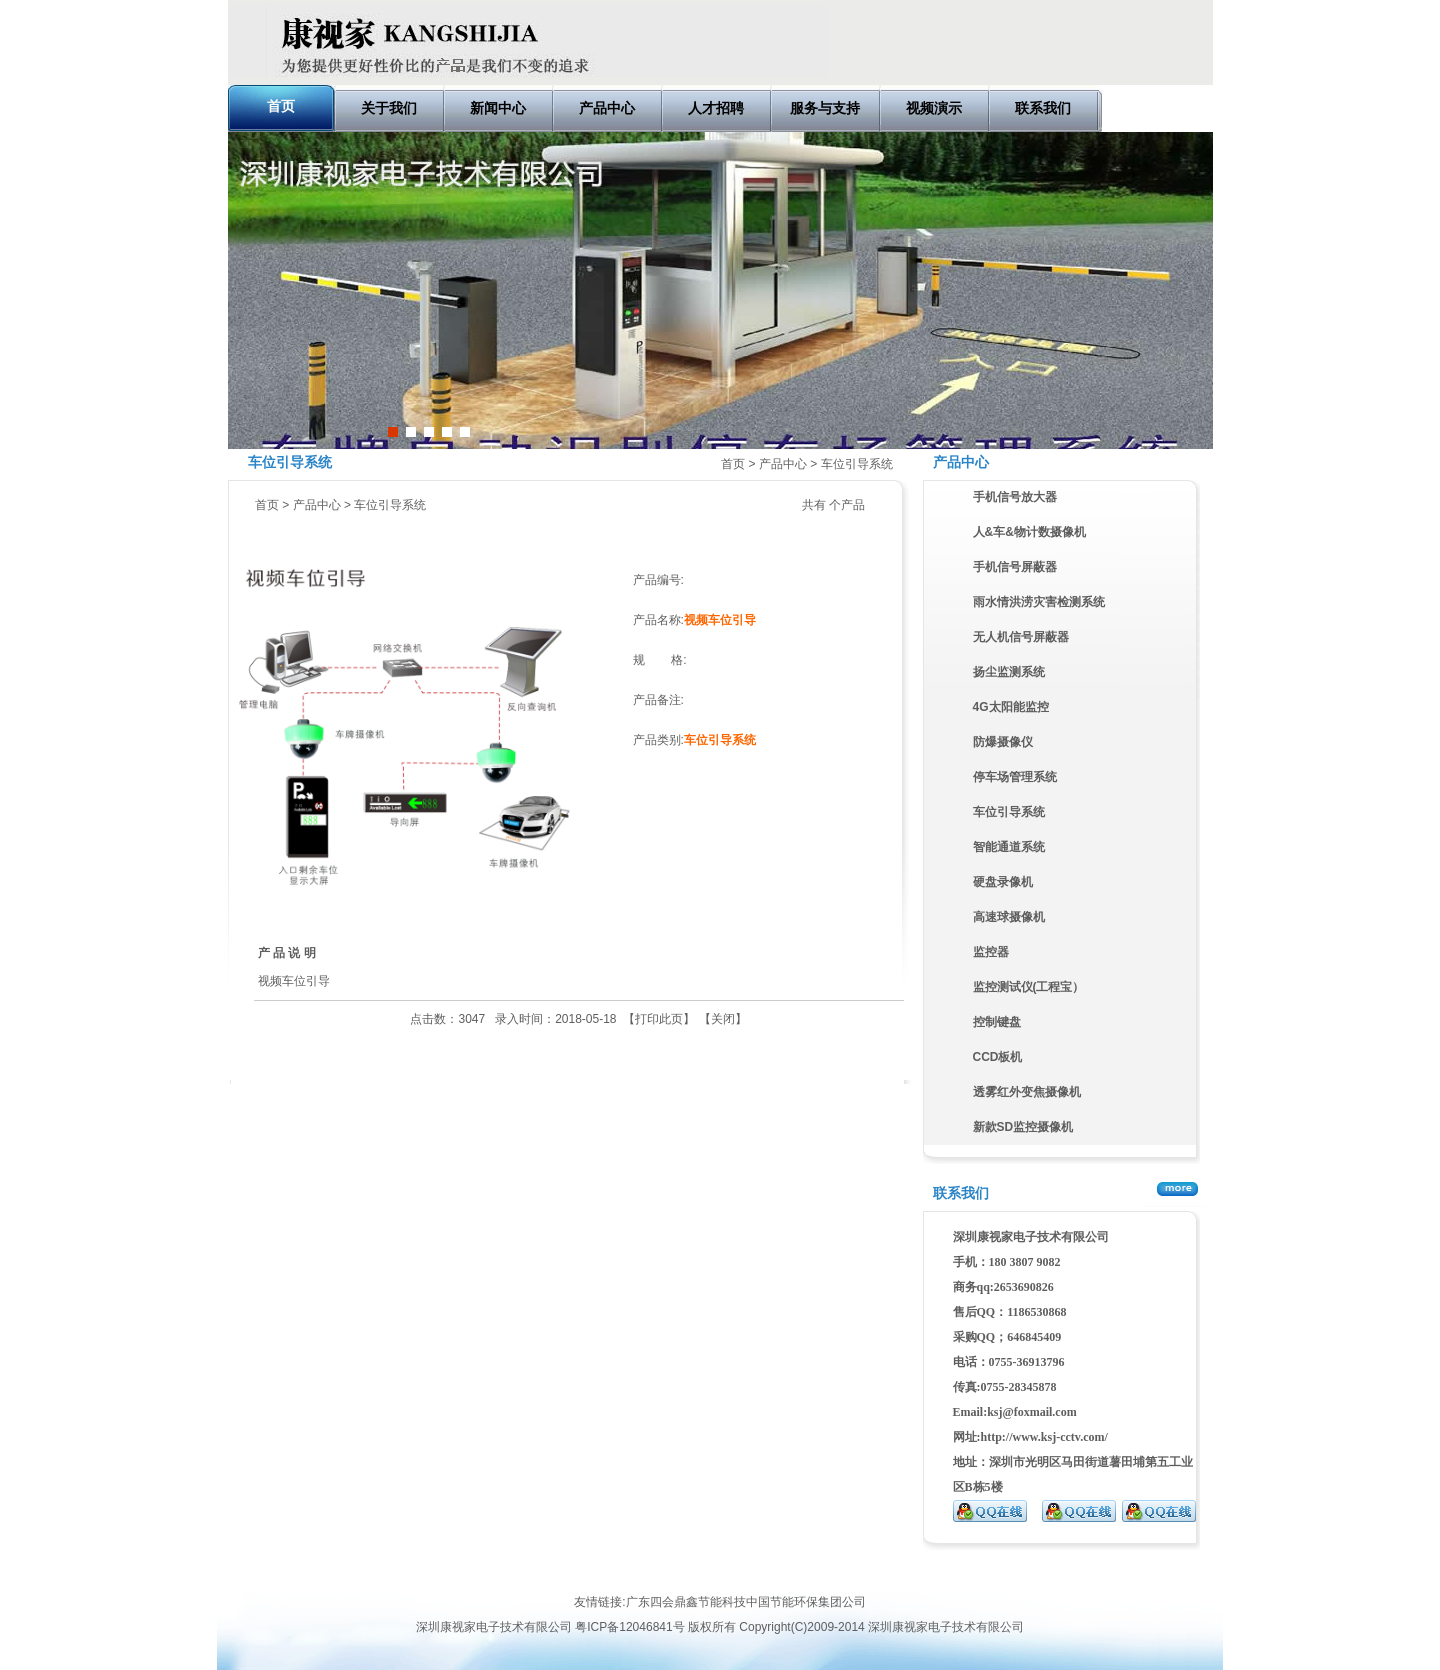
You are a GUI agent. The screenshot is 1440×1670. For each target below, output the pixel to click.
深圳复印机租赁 (191, 1561)
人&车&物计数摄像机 (1029, 532)
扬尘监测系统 (1009, 672)
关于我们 (389, 108)
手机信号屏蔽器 (1015, 567)
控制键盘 (997, 1022)
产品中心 (607, 108)
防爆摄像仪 (1003, 742)
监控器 (991, 952)
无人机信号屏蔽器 (1021, 637)
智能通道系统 (1009, 847)
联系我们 (1043, 108)
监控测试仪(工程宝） (1029, 987)
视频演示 (934, 108)
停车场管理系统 (1015, 777)
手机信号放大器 (1015, 497)
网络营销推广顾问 (48, 1561)
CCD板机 (998, 1057)
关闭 (723, 1019)
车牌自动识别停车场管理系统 (720, 290)
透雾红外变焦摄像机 (1027, 1092)
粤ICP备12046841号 (629, 1627)
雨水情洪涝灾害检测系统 (1039, 602)
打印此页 (659, 1019)
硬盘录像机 (1003, 882)
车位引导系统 (857, 464)
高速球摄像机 (1009, 917)
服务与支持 (825, 108)
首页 (281, 106)
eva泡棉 (124, 1561)
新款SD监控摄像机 (1023, 1127)
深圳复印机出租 (279, 1561)
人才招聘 (716, 108)
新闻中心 (498, 108)
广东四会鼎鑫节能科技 (686, 1602)
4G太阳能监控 (1011, 707)
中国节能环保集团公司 (806, 1602)
